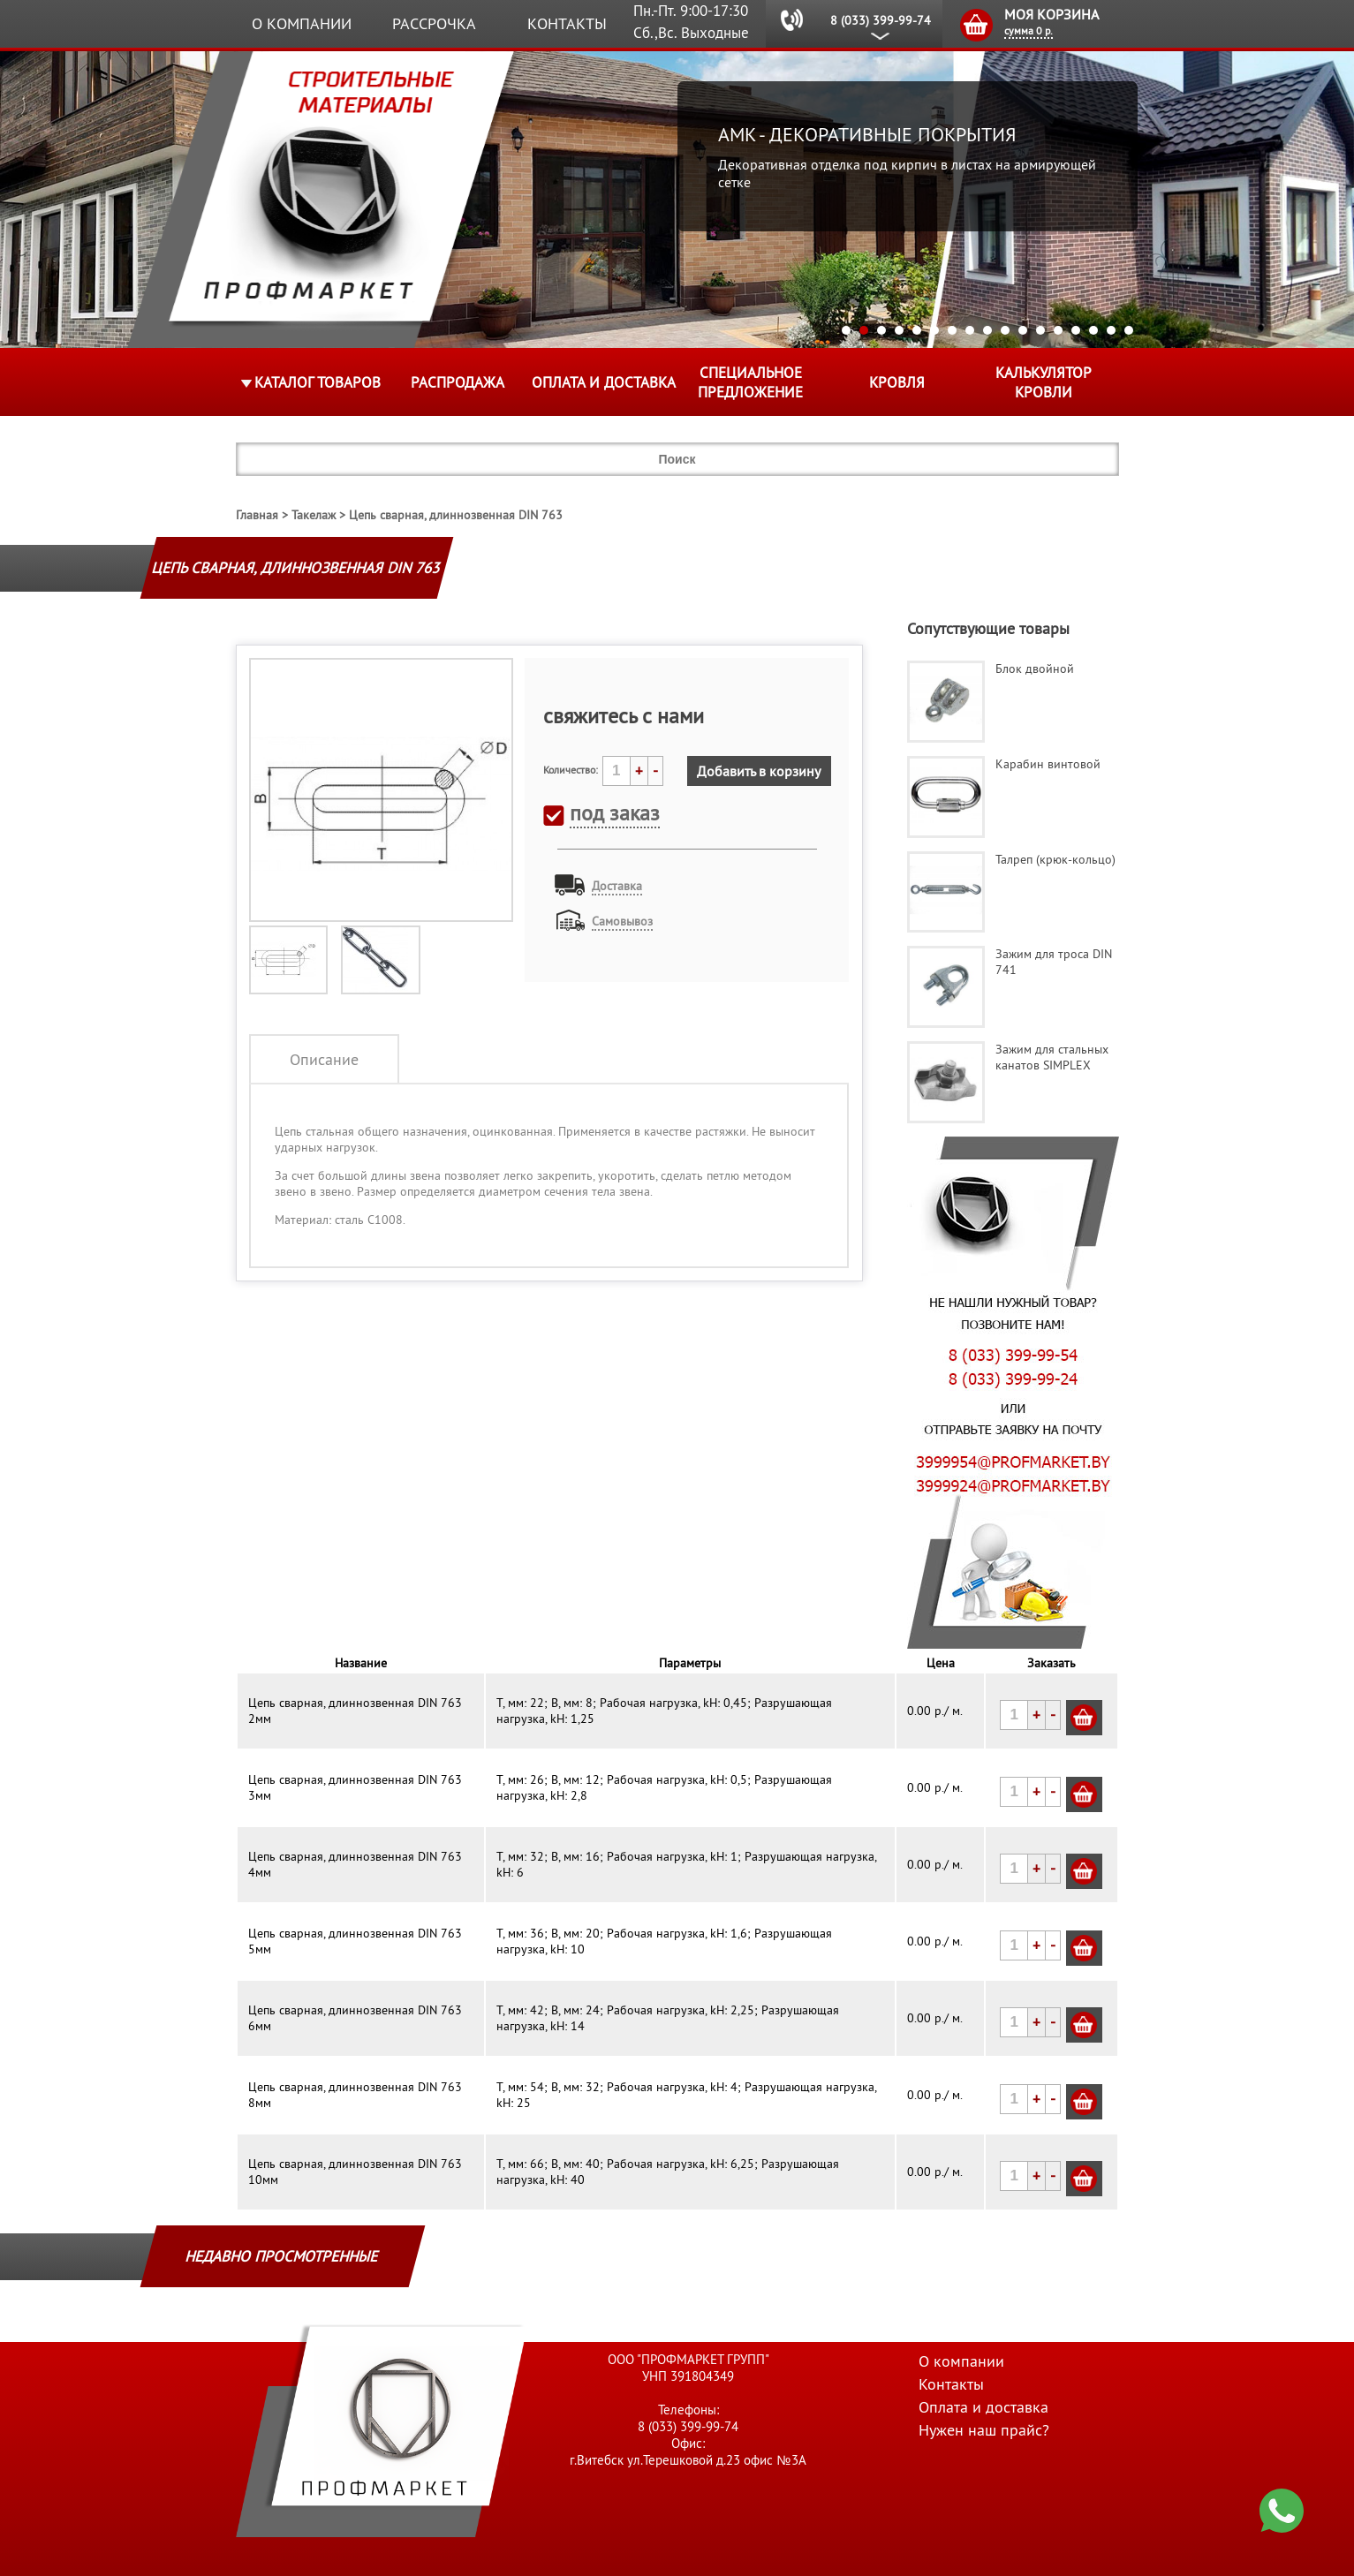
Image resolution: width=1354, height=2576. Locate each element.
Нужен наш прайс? (984, 2430)
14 (1075, 330)
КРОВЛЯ (897, 382)
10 (1005, 330)
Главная (257, 515)
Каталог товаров (317, 382)
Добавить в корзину (759, 771)
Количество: (570, 769)
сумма (1028, 30)
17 (1128, 330)
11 (1022, 330)
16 (1111, 330)
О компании (302, 23)
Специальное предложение (750, 382)
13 (1058, 330)
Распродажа (457, 382)
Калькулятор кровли (1043, 382)
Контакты (567, 23)
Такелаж (313, 515)
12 (1040, 330)
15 (1093, 330)
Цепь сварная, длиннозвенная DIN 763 (456, 515)
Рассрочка (434, 23)
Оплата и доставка (604, 382)
